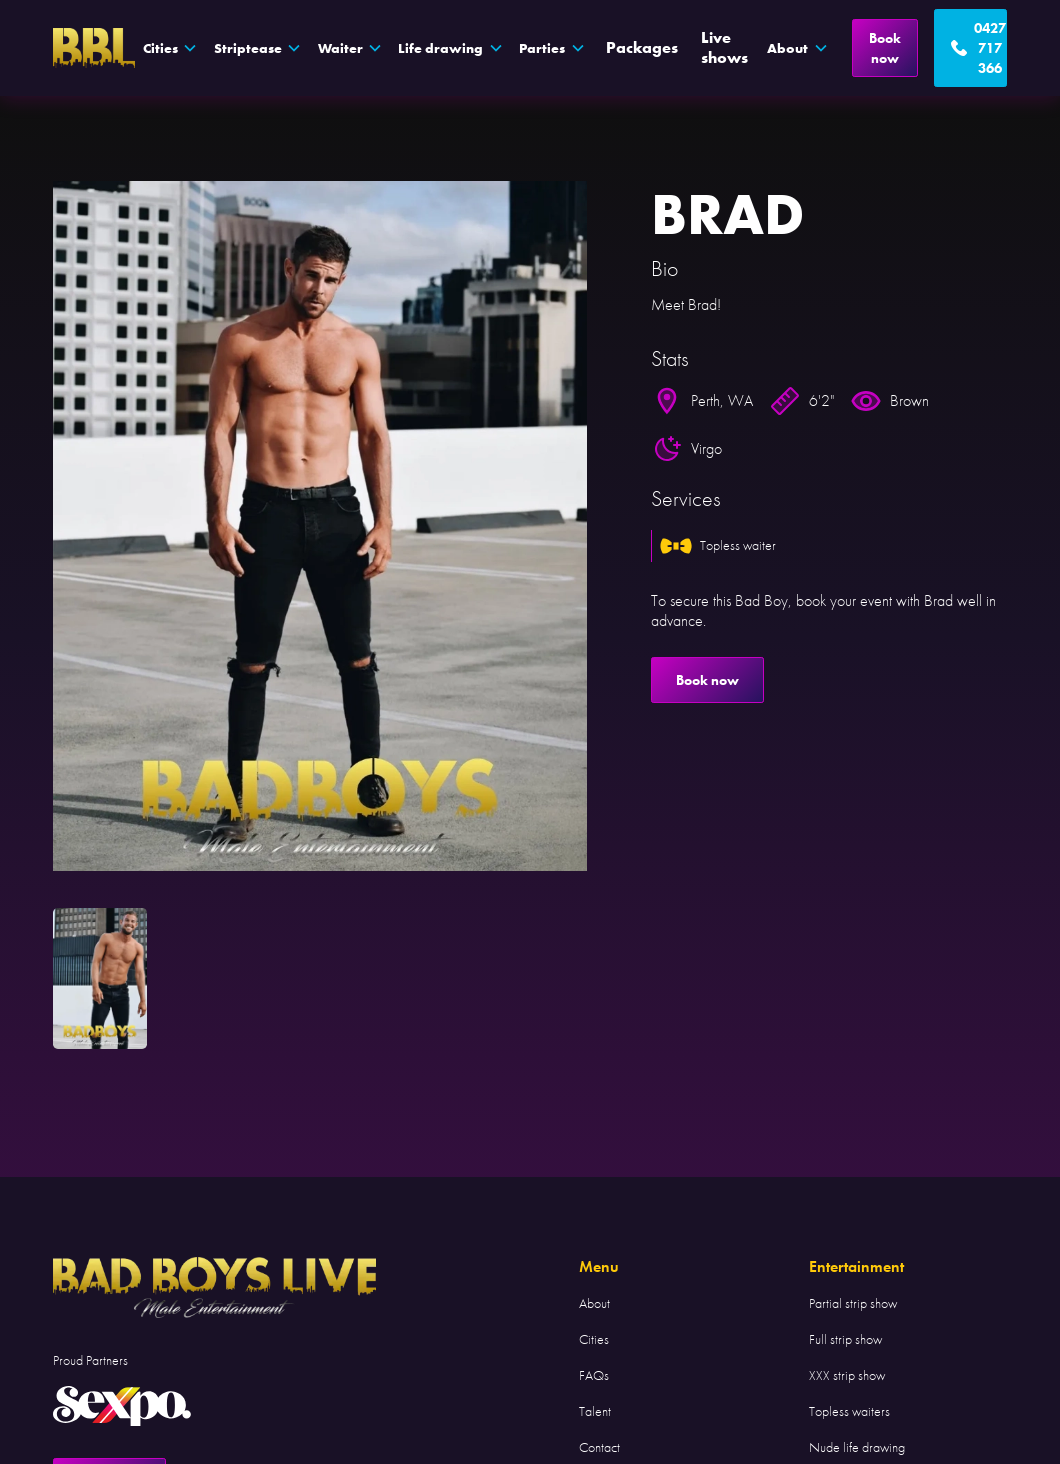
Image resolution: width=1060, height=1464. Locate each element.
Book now (885, 48)
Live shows (724, 47)
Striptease (248, 48)
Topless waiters (849, 1411)
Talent (595, 1411)
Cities (594, 1339)
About (594, 1303)
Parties (542, 48)
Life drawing (440, 48)
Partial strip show (853, 1303)
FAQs (594, 1375)
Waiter (340, 48)
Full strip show (845, 1339)
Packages (642, 47)
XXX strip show (847, 1375)
